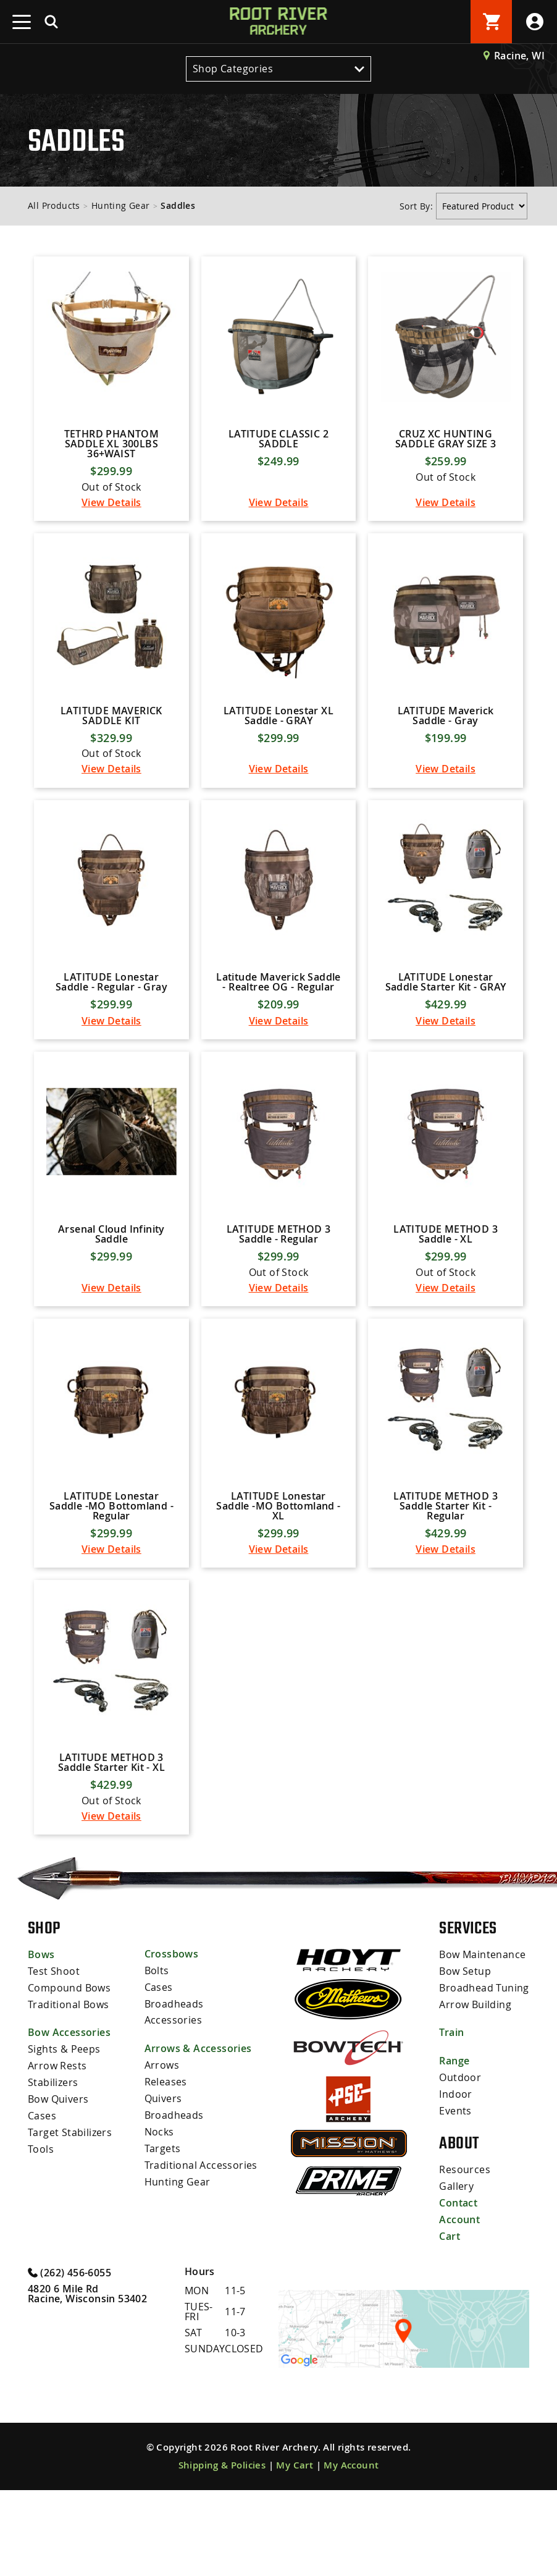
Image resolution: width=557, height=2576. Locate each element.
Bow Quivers (58, 2187)
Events (455, 2199)
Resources (464, 2258)
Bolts (156, 2061)
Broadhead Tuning (484, 2078)
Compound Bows (69, 2078)
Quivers (163, 2186)
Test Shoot (54, 2062)
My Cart (294, 2550)
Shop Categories (278, 68)
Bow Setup (465, 2062)
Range (454, 2151)
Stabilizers (53, 2171)
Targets (162, 2234)
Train (451, 2122)
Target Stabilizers (70, 2219)
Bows (41, 2046)
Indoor (455, 2183)
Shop (44, 2019)
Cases (42, 2203)
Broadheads (174, 2093)
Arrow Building (475, 2094)
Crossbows (171, 2045)
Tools (41, 2235)
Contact (458, 2290)
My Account (351, 2550)
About (459, 2232)
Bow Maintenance (482, 2046)
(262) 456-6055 (69, 2357)
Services (467, 2019)
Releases (165, 2170)
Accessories (173, 2109)
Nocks (159, 2218)
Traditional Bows (68, 2094)
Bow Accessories (69, 2122)
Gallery (456, 2274)
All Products (54, 205)
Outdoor (460, 2167)
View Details (111, 517)
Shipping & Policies (222, 2550)
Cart (449, 2323)
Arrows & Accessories (198, 2138)
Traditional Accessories (201, 2250)
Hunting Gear (120, 205)
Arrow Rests (57, 2155)
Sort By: (418, 206)
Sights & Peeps (64, 2138)
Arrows (161, 2154)
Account (459, 2307)
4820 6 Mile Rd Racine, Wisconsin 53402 (87, 2379)
